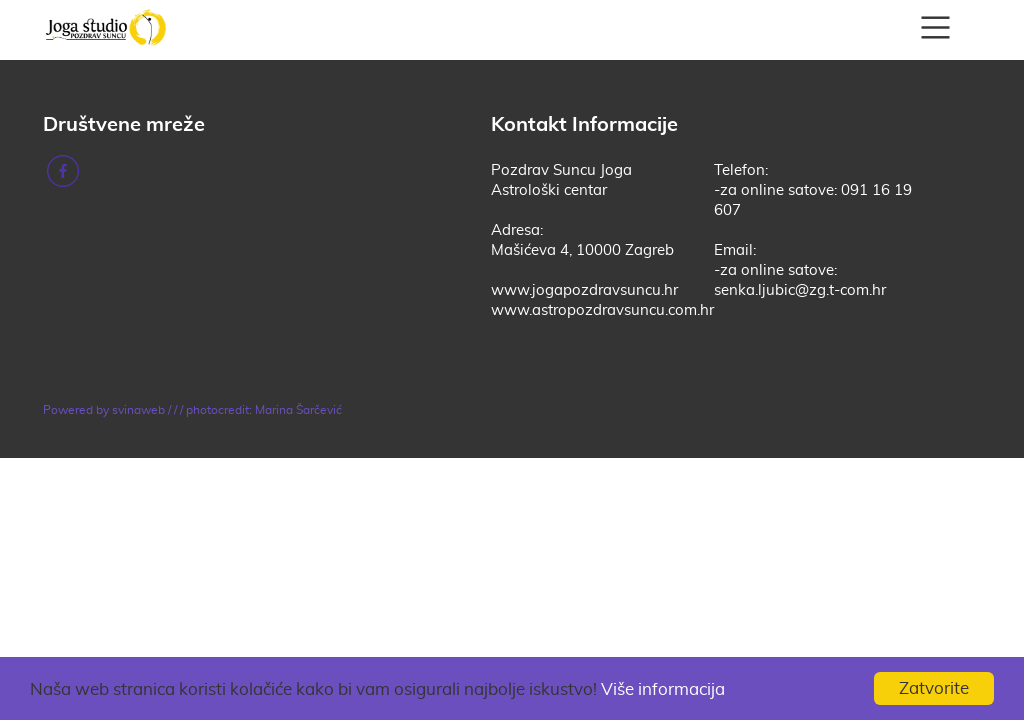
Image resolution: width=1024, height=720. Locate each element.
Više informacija (663, 689)
